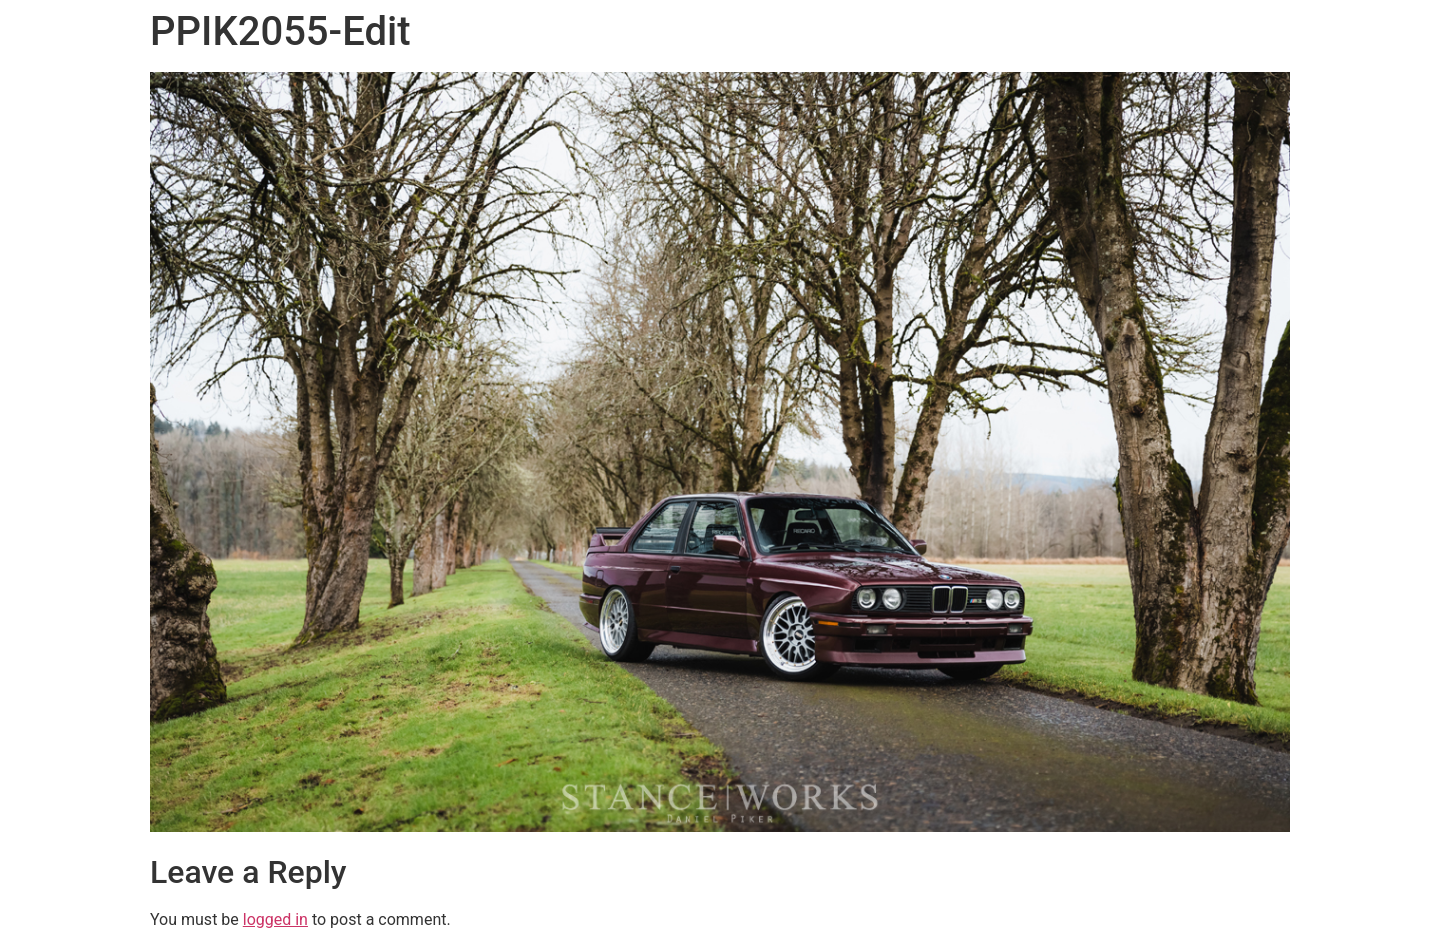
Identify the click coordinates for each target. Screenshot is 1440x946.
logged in (275, 919)
